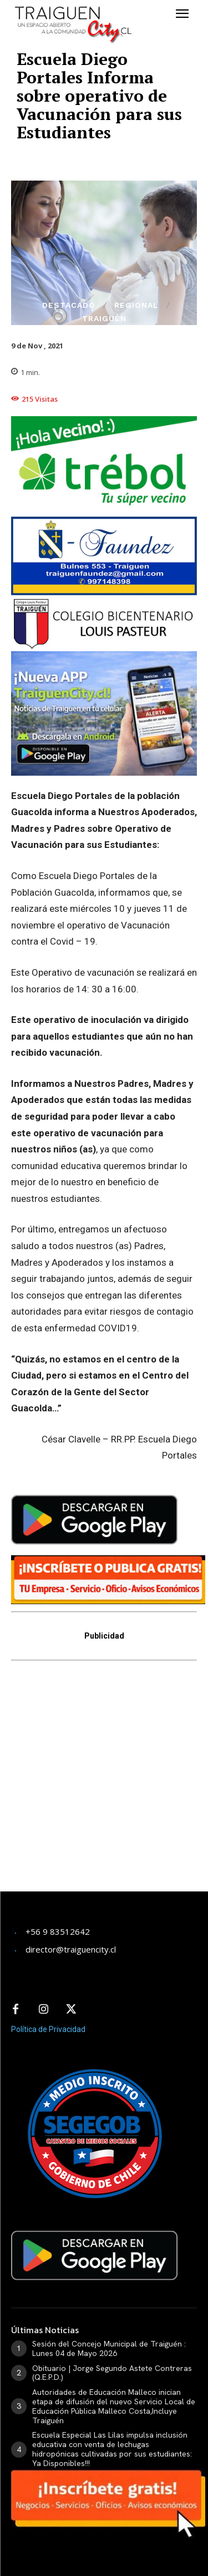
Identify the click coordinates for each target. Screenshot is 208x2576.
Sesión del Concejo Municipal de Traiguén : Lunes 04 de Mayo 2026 (109, 2348)
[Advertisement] (104, 1783)
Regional (136, 305)
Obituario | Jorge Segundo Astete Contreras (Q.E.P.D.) (112, 2373)
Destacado (68, 305)
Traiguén (104, 318)
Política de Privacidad (48, 2029)
